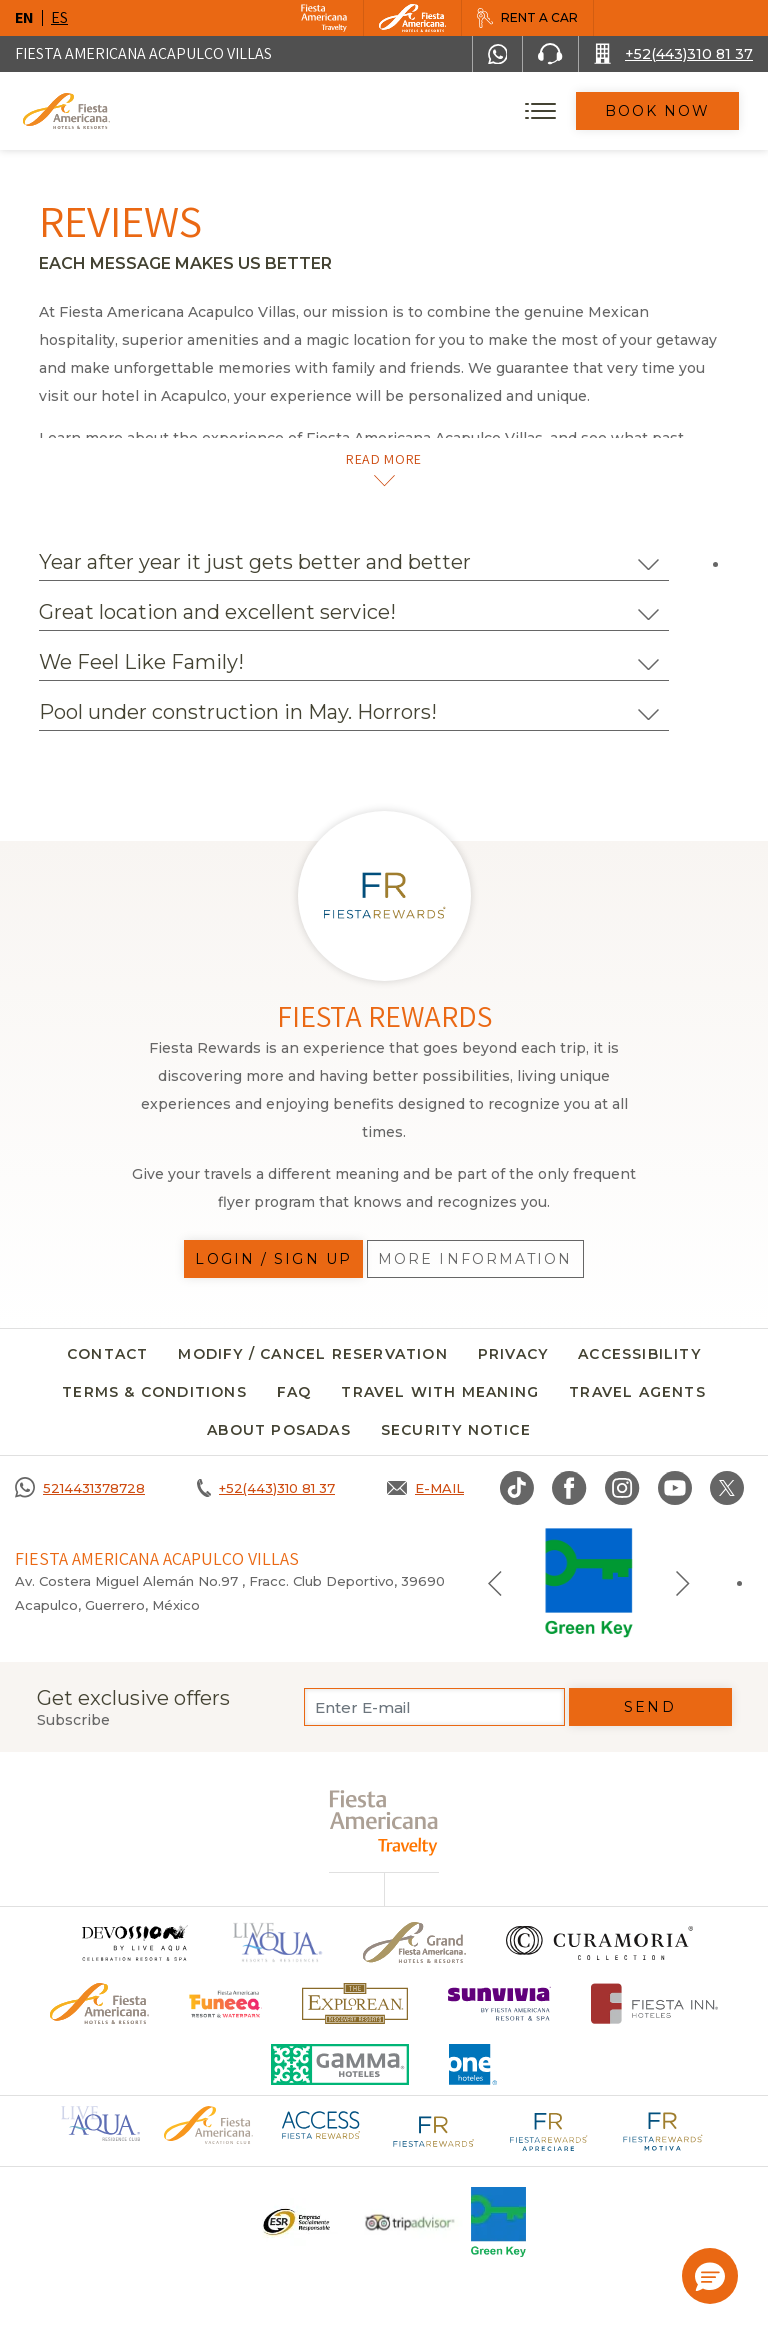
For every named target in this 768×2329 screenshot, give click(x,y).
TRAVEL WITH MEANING (440, 1392)
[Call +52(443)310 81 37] (673, 54)
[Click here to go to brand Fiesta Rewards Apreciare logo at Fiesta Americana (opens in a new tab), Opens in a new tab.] (548, 2130)
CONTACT (107, 1354)
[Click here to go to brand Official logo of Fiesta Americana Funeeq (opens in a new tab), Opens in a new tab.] (225, 2003)
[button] (710, 2276)
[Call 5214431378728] (80, 1488)
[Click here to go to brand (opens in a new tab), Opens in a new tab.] (134, 1942)
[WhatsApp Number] (498, 54)
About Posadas (279, 1430)
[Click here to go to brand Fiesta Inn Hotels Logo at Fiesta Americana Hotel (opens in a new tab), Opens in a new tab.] (654, 2003)
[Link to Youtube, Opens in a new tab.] (675, 1488)
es (59, 17)
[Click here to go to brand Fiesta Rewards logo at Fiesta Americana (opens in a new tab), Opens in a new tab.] (434, 2130)
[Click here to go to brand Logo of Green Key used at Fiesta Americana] (498, 2222)
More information (475, 1259)
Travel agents (637, 1392)
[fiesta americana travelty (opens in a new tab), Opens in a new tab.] (384, 1822)
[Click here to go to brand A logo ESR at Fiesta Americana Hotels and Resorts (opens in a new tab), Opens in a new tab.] (295, 2222)
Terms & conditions (154, 1392)
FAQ (294, 1392)
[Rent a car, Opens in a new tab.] (527, 18)
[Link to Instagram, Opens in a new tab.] (622, 1488)
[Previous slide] (495, 1583)
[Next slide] (683, 1583)
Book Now (658, 111)
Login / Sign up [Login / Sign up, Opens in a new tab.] (273, 1259)
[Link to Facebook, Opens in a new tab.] (569, 1488)
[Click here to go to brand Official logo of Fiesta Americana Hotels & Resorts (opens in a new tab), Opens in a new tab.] (208, 2124)
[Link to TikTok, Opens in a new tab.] (517, 1488)
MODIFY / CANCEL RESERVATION (312, 1354)
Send (649, 1707)
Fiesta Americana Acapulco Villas (143, 53)
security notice (456, 1430)
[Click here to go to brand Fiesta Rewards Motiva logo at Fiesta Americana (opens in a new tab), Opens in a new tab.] (662, 2130)
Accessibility (639, 1354)
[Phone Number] (550, 54)
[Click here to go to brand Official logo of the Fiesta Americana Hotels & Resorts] (99, 2003)
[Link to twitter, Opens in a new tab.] (727, 1488)
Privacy (513, 1354)
